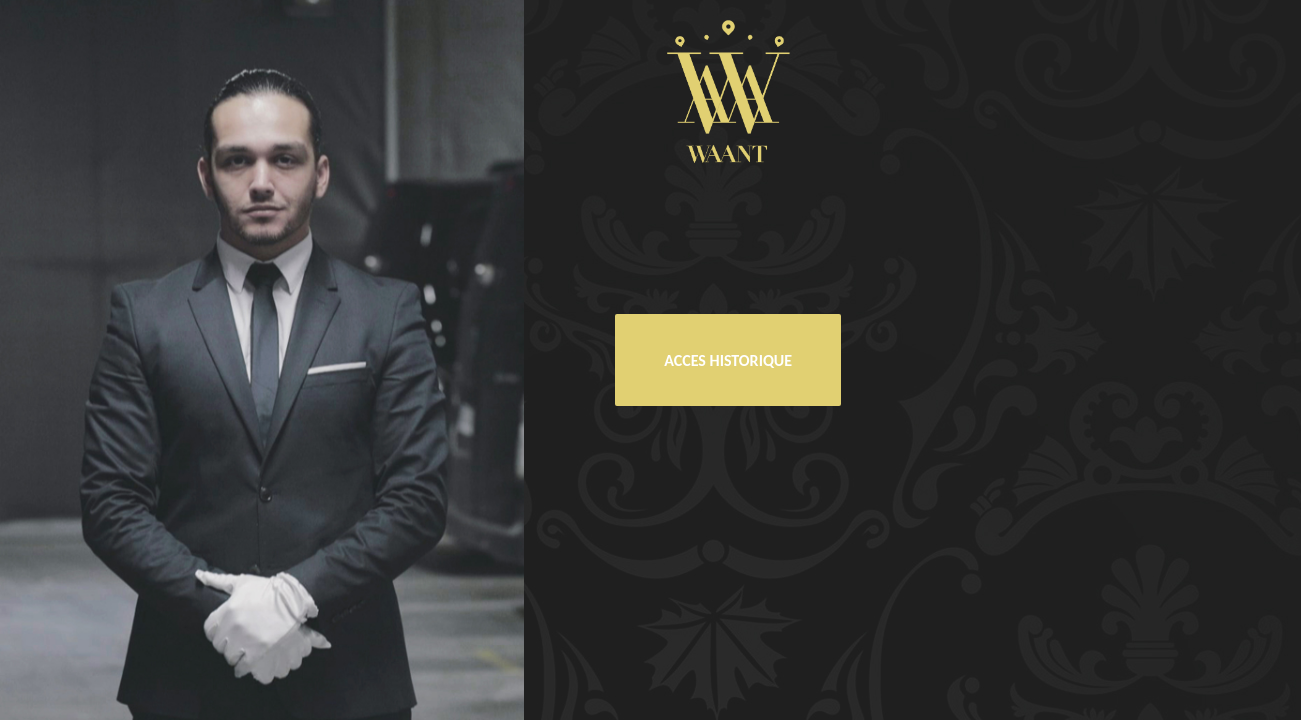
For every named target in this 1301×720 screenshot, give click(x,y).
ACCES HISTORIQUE (728, 360)
